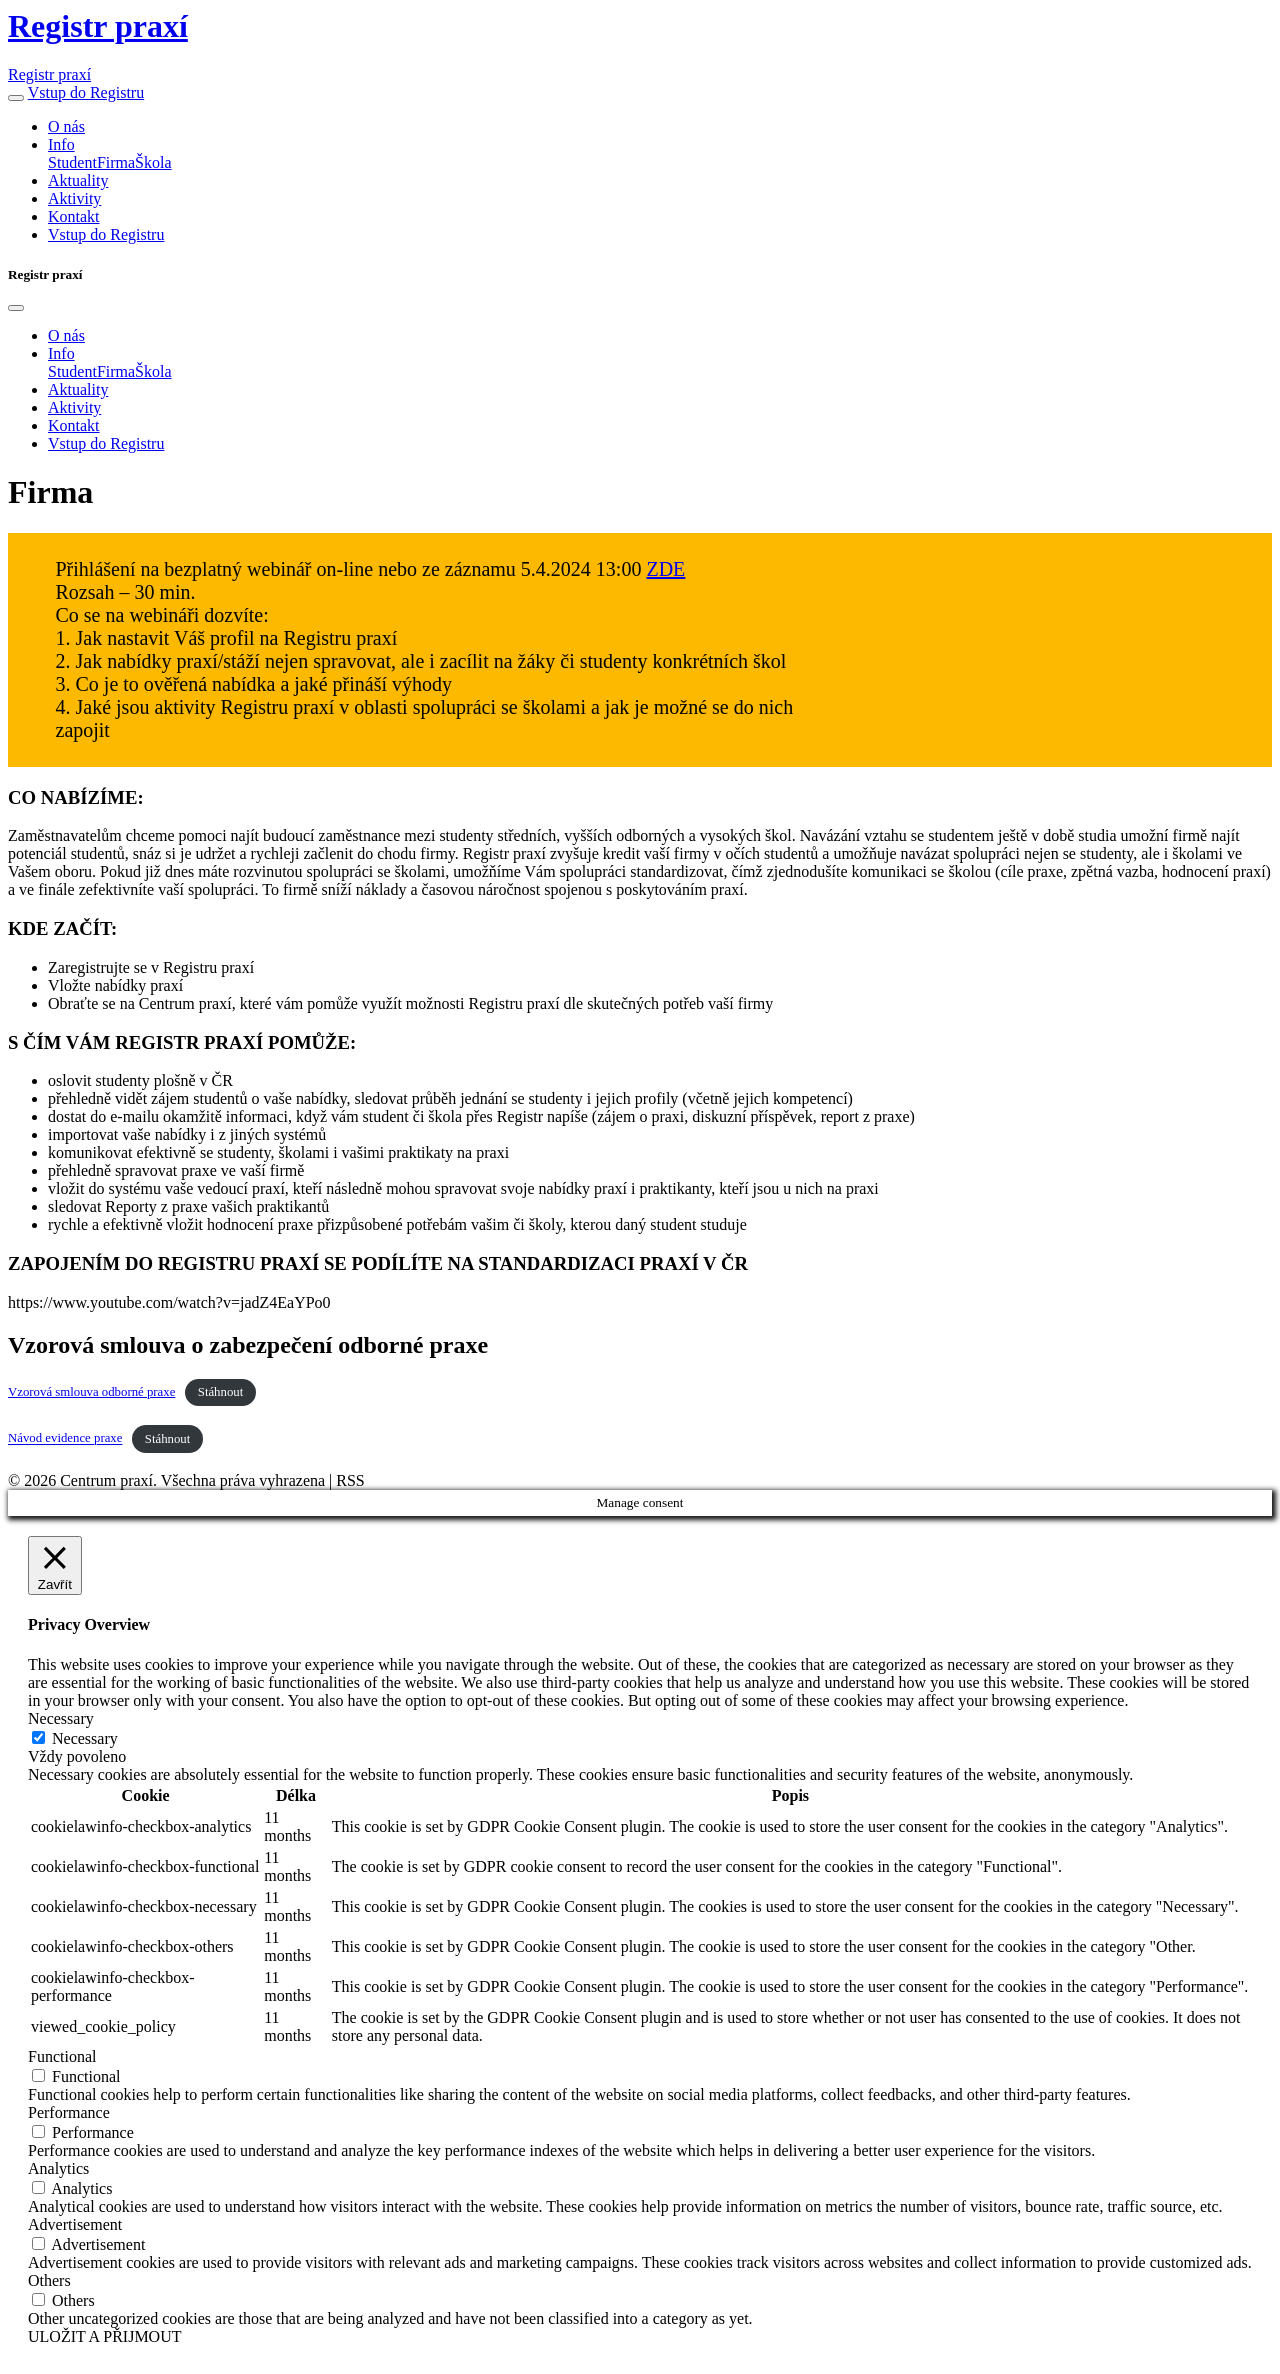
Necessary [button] (61, 1718)
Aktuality (78, 180)
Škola (153, 162)
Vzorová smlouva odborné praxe (91, 1392)
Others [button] (49, 2280)
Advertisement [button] (75, 2224)
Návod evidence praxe (65, 1439)
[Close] (16, 308)
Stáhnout (221, 1392)
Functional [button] (62, 2056)
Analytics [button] (58, 2168)
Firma (116, 162)
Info (61, 144)
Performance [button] (69, 2112)
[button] (16, 98)
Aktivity (74, 198)
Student (72, 162)
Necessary (85, 1738)
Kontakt (74, 216)
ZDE (665, 569)
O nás (66, 126)
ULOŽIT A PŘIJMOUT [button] (105, 2336)
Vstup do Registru (86, 92)
